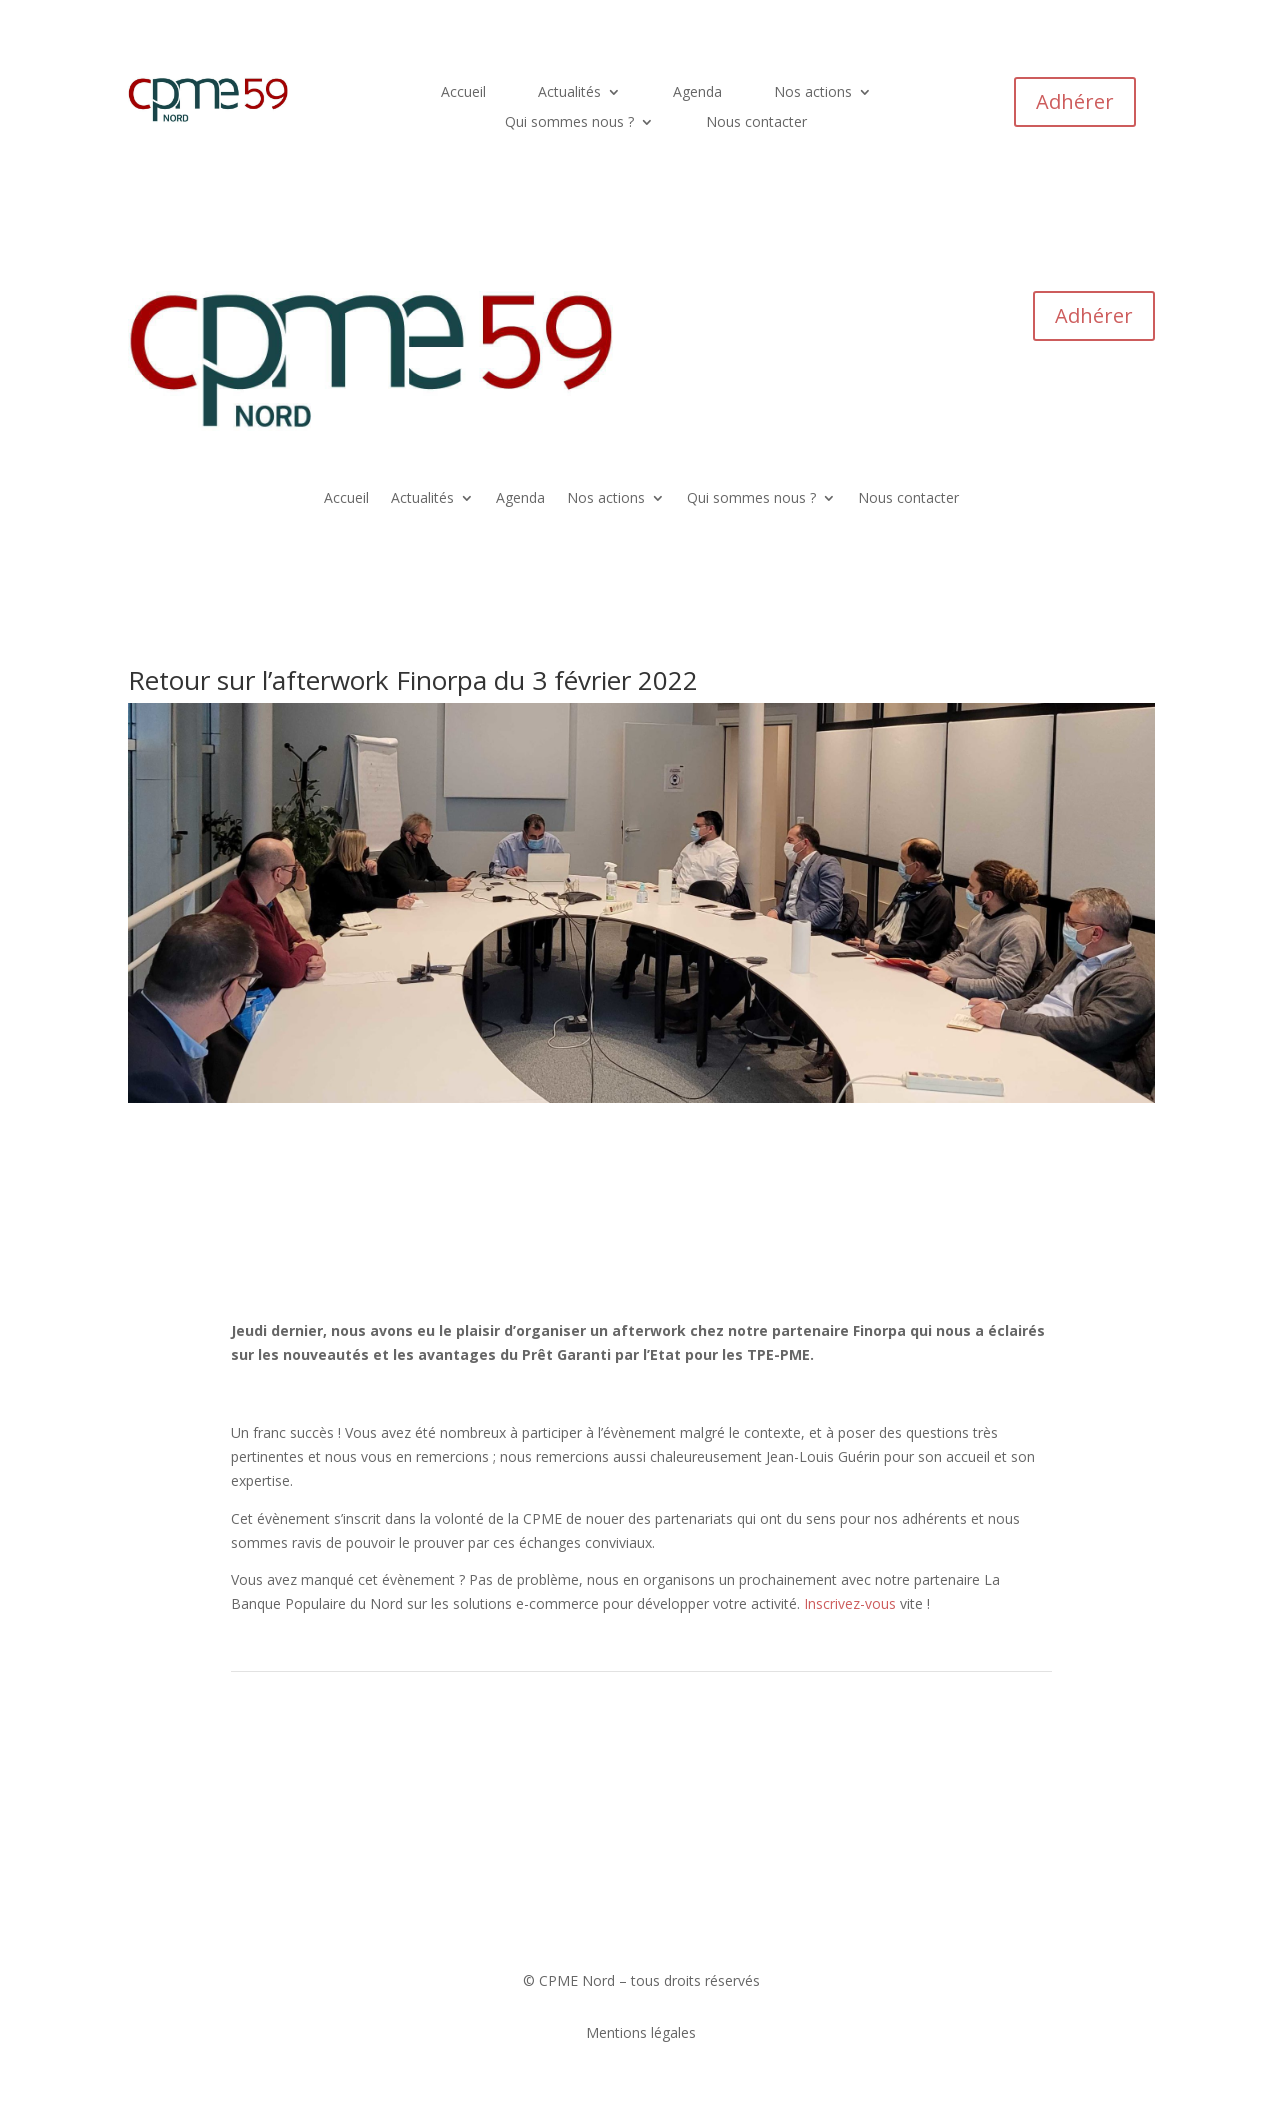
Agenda (697, 93)
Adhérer (1075, 101)
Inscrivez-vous (850, 1603)
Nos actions (813, 93)
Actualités (569, 93)
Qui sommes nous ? (569, 123)
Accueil (463, 93)
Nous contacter (756, 123)
